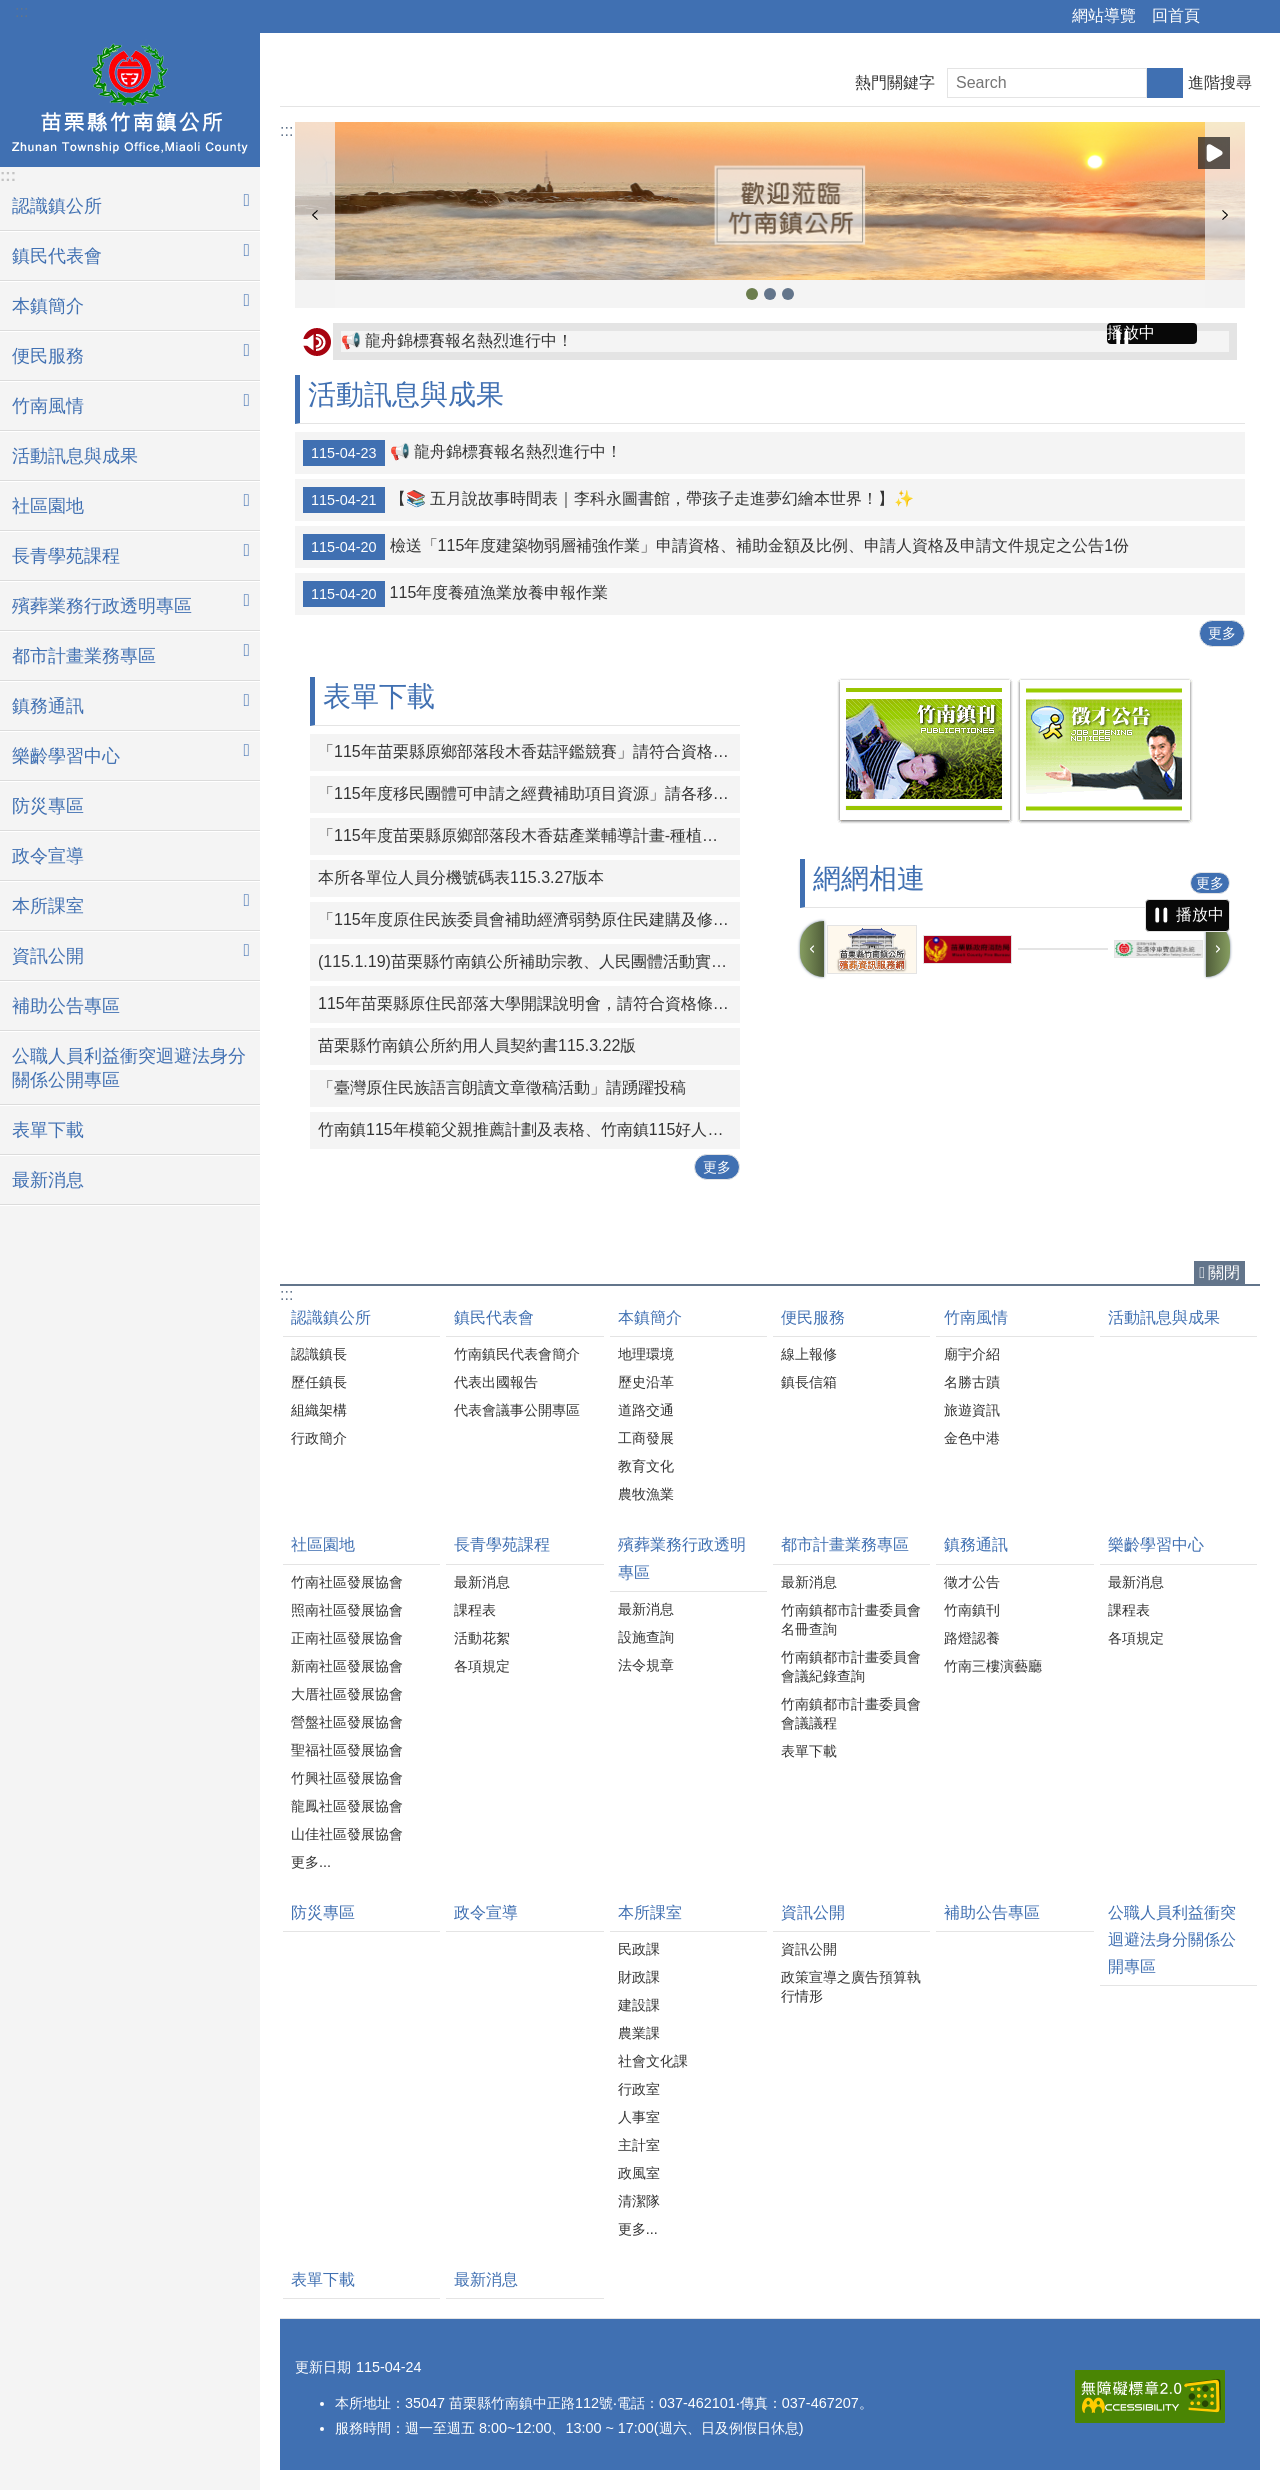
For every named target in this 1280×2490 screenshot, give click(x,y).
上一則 (315, 215)
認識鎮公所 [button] (57, 206)
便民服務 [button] (48, 356)
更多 (1222, 633)
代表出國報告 (496, 1382)
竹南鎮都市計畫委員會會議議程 (851, 1713)
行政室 (639, 2089)
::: (21, 11)
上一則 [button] (812, 949)
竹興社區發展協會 (347, 1778)
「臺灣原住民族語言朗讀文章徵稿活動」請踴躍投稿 (502, 1087)
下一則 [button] (1218, 949)
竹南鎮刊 (972, 1610)
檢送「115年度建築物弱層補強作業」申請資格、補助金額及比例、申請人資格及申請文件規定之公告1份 (716, 547)
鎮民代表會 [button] (57, 256)
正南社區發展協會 (347, 1638)
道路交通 (646, 1410)
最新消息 (48, 1180)
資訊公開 (813, 1912)
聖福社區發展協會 (347, 1750)
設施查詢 (646, 1637)
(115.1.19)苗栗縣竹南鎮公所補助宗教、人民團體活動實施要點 (529, 961)
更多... (311, 1862)
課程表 (475, 1610)
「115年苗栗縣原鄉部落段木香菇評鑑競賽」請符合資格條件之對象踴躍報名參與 (529, 751)
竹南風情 (976, 1317)
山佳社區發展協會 (347, 1834)
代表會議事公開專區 (517, 1410)
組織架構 (319, 1410)
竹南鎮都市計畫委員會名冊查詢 (851, 1619)
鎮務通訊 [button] (48, 706)
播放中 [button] (1214, 153)
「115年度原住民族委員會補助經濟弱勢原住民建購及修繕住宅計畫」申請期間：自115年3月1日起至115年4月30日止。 (529, 919)
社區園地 (323, 1544)
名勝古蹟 (972, 1382)
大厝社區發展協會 (347, 1694)
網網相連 (869, 878)
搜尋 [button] (1165, 83)
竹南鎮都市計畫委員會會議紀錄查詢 (851, 1666)
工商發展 (646, 1438)
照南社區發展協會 (347, 1610)
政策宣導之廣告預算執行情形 (851, 1986)
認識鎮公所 (331, 1317)
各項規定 (482, 1666)
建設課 (639, 2005)
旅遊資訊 (972, 1410)
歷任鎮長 (319, 1382)
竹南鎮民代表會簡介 (517, 1354)
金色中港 (972, 1438)
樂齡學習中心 (1156, 1544)
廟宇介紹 (972, 1354)
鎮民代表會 (494, 1317)
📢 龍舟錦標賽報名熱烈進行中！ (457, 340)
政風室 (639, 2173)
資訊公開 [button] (48, 956)
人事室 (639, 2117)
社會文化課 (653, 2061)
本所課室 (650, 1912)
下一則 (1225, 215)
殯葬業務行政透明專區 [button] (102, 606)
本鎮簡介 (650, 1317)
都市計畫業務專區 (845, 1544)
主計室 (639, 2145)
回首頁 (1176, 15)
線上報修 (809, 1354)
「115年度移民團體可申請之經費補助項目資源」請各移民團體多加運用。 (529, 793)
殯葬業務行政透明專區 (682, 1558)
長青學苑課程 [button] (66, 556)
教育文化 (646, 1466)
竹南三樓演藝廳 (993, 1666)
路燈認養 (972, 1638)
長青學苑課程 (502, 1544)
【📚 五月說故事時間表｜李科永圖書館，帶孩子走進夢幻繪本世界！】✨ (608, 500)
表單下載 (48, 1130)
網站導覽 (1104, 15)
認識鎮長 (319, 1354)
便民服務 (813, 1317)
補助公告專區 (66, 1006)
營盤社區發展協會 (347, 1722)
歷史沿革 (646, 1382)
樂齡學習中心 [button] (66, 756)
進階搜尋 (1220, 82)
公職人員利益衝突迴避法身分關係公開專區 (129, 1068)
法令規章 (646, 1665)
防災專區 (48, 806)
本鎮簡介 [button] (48, 306)
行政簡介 (319, 1438)
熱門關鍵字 (895, 82)
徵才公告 (972, 1582)
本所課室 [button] (48, 906)
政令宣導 (48, 856)
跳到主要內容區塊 (10, 10)
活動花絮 (482, 1638)
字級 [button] (1253, 17)
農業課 (639, 2033)
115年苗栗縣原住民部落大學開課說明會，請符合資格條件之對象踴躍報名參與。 (529, 1003)
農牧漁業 (646, 1494)
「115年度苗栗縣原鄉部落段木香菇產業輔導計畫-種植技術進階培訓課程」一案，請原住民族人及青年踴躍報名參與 (529, 835)
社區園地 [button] (48, 506)
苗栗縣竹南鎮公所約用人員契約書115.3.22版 (477, 1045)
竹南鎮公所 (130, 97)
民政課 (639, 1949)
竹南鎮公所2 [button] (770, 294)
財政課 (639, 1977)
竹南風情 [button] (48, 406)
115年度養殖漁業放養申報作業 (455, 594)
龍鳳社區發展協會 (347, 1806)
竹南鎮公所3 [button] (752, 294)
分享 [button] (1225, 17)
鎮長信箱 (809, 1382)
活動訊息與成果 (75, 456)
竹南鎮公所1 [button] (788, 294)
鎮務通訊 (976, 1544)
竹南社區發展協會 (347, 1582)
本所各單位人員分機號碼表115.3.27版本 (461, 877)
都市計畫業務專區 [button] (84, 656)
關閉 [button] (1224, 1272)
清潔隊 (639, 2201)
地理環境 (646, 1354)
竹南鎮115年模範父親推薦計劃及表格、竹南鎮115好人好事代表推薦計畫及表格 (529, 1129)
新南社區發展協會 (347, 1666)
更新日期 (323, 2367)
